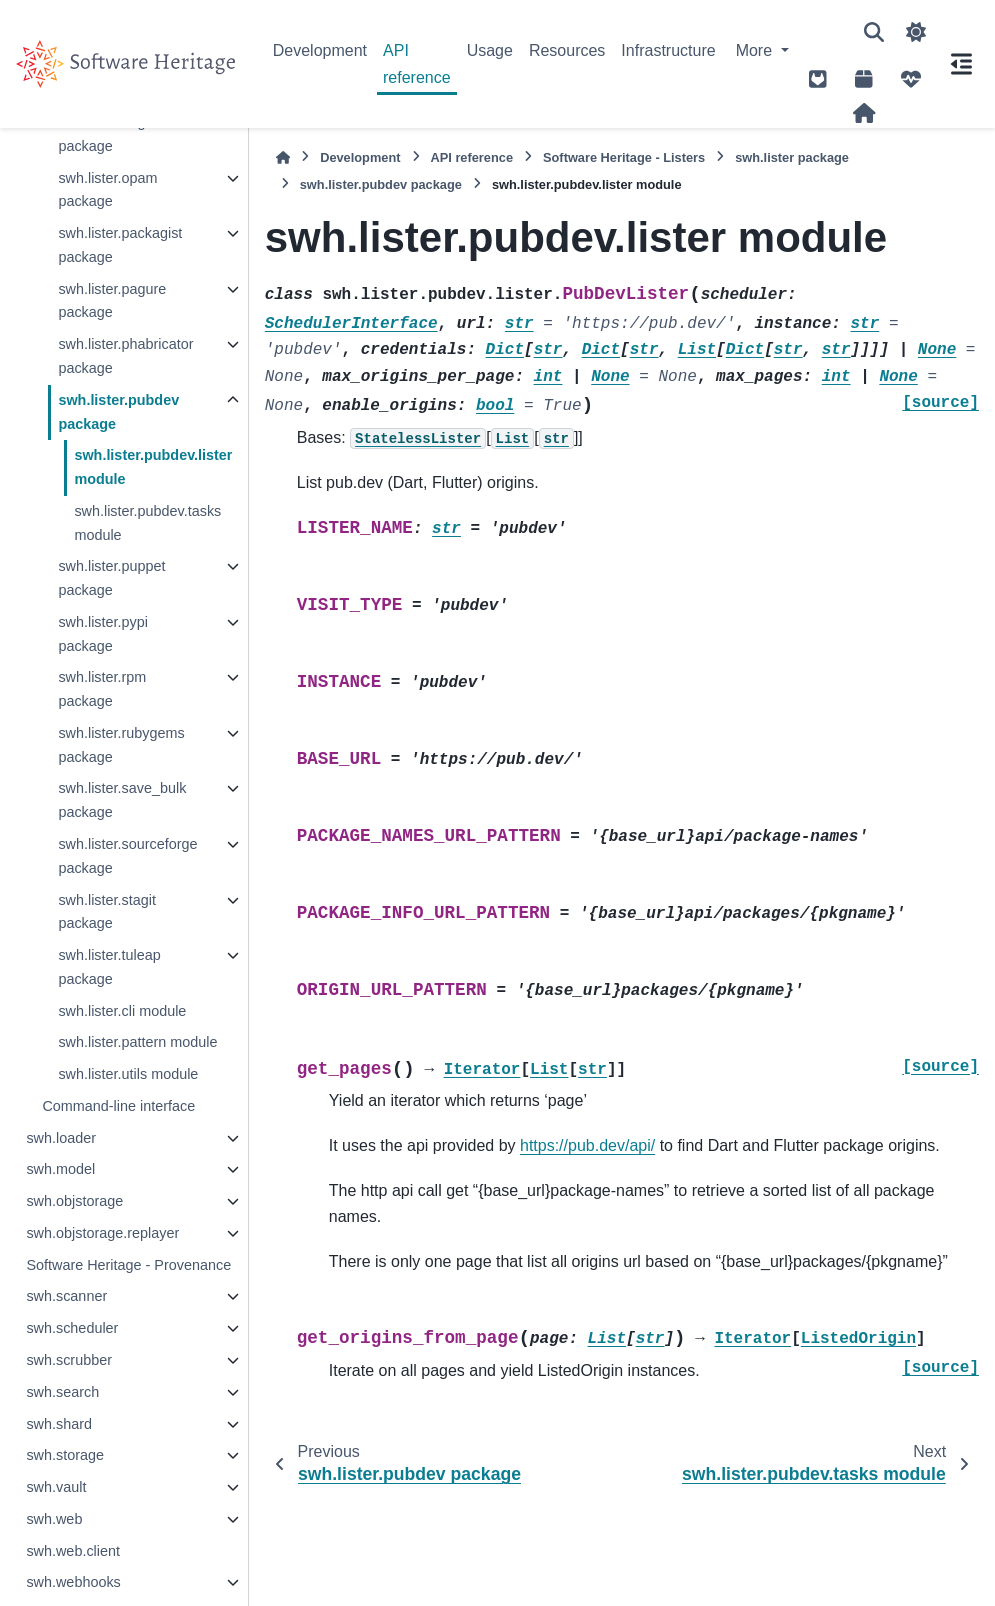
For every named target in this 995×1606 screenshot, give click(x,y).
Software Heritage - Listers (624, 157)
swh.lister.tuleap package (109, 967)
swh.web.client (73, 1551)
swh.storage (65, 1455)
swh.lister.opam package (107, 190)
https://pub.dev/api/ (587, 1145)
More (756, 50)
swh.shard (59, 1424)
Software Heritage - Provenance (128, 1265)
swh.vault (56, 1487)
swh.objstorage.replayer (102, 1233)
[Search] (874, 32)
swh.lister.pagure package (112, 301)
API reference (417, 63)
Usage (490, 50)
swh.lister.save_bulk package (122, 800)
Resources (567, 50)
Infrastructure (668, 50)
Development (320, 50)
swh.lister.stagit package (107, 912)
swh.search (62, 1392)
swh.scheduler (72, 1328)
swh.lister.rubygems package (121, 745)
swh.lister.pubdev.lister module (153, 467)
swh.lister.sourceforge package (127, 856)
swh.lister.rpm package (102, 689)
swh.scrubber (69, 1360)
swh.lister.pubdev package (118, 412)
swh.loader (61, 1138)
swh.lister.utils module (128, 1074)
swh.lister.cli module (122, 1011)
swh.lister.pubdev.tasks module (147, 523)
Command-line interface (118, 1106)
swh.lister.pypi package (103, 634)
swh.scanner (66, 1296)
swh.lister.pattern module (137, 1042)
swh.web (54, 1519)
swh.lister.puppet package (111, 578)
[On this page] (961, 64)
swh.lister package (792, 157)
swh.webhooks (73, 1582)
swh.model (60, 1169)
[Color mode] (916, 32)
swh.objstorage (74, 1201)
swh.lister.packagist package (120, 245)
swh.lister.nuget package (107, 134)
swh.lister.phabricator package (125, 356)
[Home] (283, 157)
